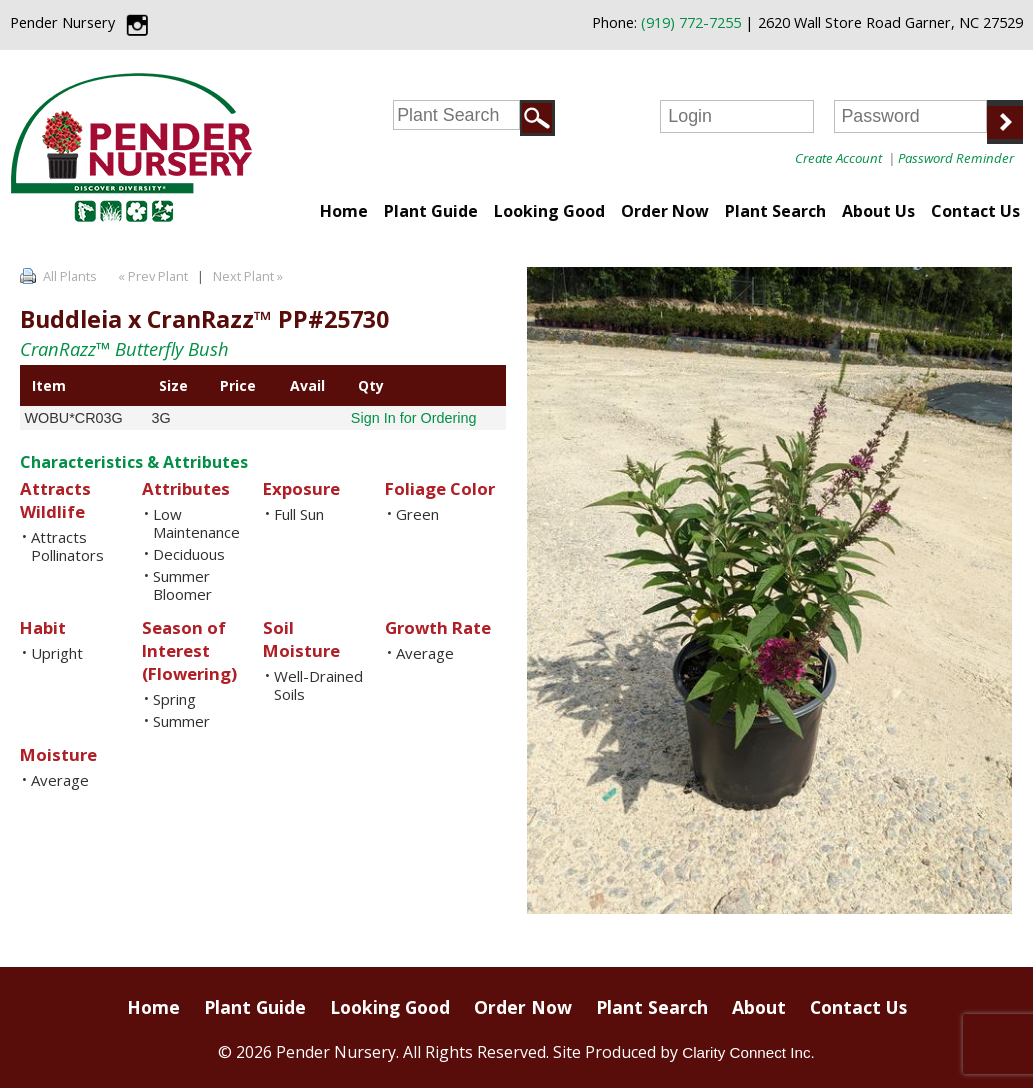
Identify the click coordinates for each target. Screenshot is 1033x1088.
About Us (878, 211)
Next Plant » (249, 276)
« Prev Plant (151, 276)
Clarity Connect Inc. (748, 1052)
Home (344, 211)
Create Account (838, 158)
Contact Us (975, 211)
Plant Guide (431, 211)
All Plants (70, 276)
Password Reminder (956, 158)
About (759, 1007)
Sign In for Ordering (414, 418)
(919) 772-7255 (691, 22)
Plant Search (775, 211)
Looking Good (549, 211)
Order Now (665, 211)
